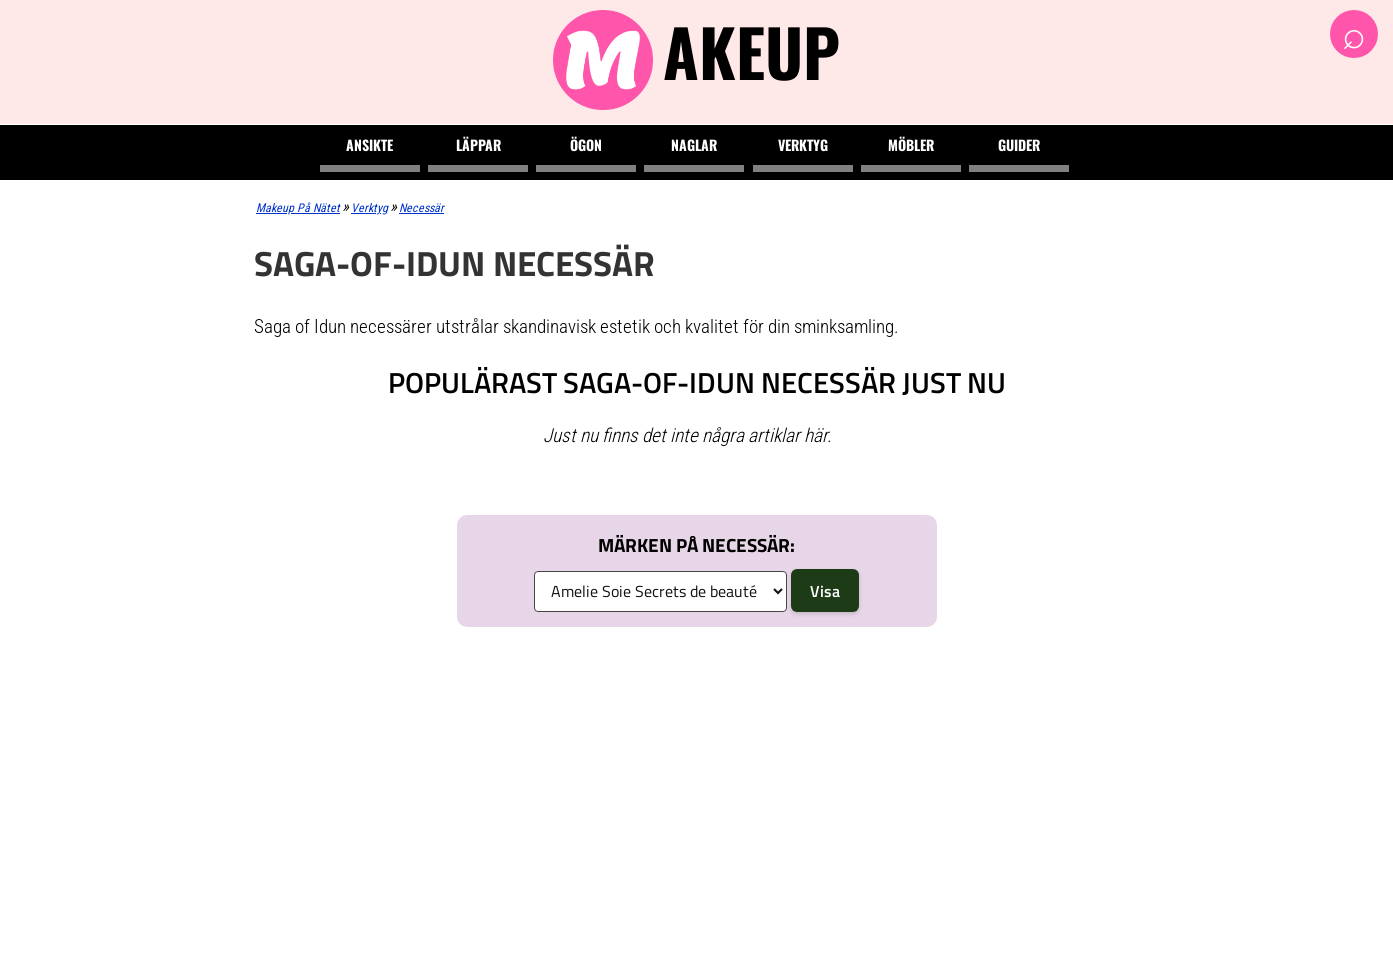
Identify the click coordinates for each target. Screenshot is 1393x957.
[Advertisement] (696, 792)
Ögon (586, 144)
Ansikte (369, 144)
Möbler (911, 144)
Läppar (478, 144)
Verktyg (803, 144)
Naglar (694, 144)
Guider (1019, 144)
